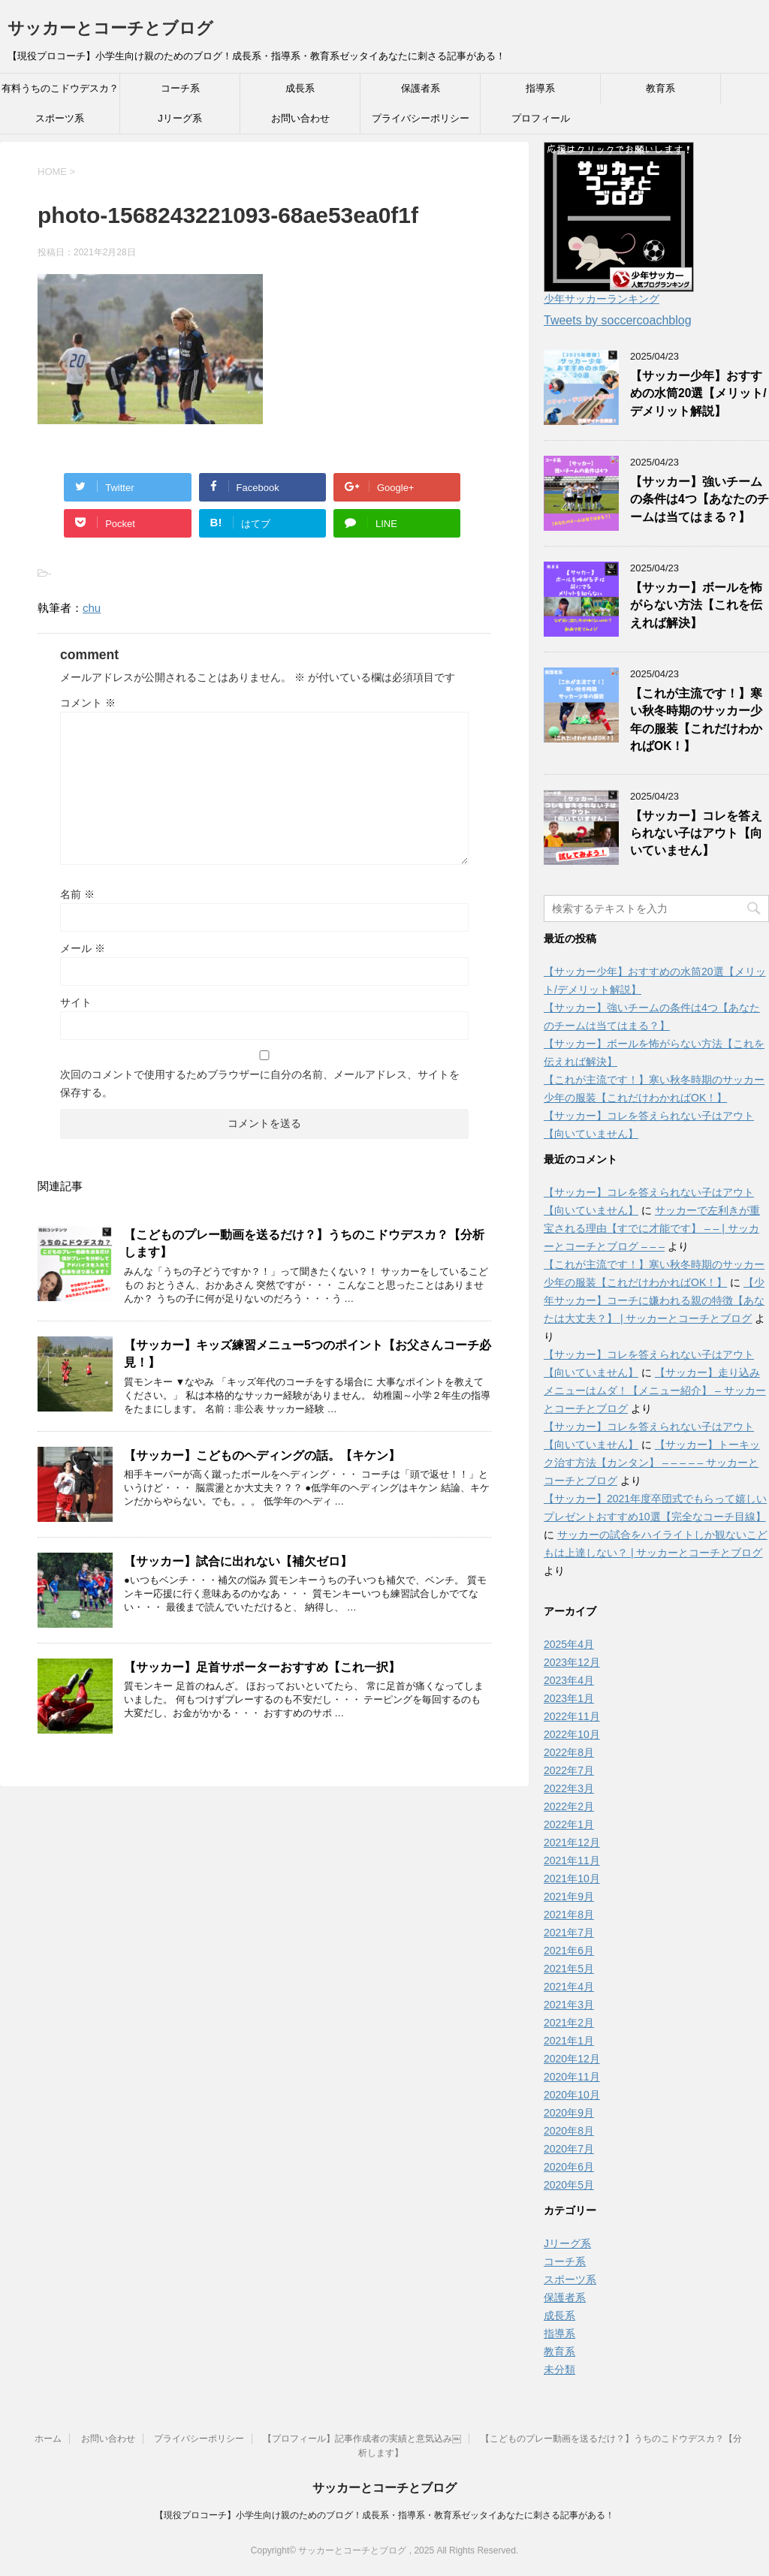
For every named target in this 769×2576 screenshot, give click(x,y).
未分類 (559, 2370)
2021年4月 (569, 1987)
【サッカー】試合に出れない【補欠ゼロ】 (238, 1561)
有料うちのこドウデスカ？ (60, 88)
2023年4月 (569, 1680)
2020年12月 (572, 2059)
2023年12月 (572, 1662)
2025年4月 (569, 1644)
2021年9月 (569, 1897)
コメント (88, 703)
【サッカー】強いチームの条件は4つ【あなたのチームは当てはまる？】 (699, 499)
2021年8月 (569, 1915)
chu (92, 607)
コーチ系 (180, 88)
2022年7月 (569, 1770)
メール (82, 948)
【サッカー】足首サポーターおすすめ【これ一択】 (262, 1667)
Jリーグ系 (180, 118)
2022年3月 (569, 1788)
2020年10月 (572, 2095)
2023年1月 (569, 1698)
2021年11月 (572, 1860)
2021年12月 (572, 1842)
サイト (76, 1002)
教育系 (660, 88)
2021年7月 (569, 1933)
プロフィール (540, 118)
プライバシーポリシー (420, 118)
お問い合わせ (300, 118)
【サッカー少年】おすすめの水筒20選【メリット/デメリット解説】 (698, 393)
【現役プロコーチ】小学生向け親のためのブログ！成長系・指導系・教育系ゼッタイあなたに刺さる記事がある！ (384, 2515)
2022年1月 (569, 1824)
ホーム (48, 2438)
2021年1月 (569, 2041)
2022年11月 (572, 1716)
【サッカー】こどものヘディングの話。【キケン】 (262, 1455)
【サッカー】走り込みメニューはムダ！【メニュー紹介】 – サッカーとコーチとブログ (655, 1390)
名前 (77, 894)
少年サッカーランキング (601, 299)
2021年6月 (569, 1951)
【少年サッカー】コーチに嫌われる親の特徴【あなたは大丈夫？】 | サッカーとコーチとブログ (654, 1300)
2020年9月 (569, 2113)
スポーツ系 (59, 118)
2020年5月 (569, 2185)
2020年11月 (572, 2077)
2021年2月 (569, 2023)
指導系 (540, 88)
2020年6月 (569, 2167)
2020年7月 (569, 2149)
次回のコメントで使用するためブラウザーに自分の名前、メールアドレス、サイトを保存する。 (260, 1083)
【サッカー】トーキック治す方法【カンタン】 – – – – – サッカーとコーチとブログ (652, 1463)
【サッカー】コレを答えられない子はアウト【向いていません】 (696, 833)
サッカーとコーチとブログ (110, 28)
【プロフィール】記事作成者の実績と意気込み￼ (362, 2438)
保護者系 (420, 88)
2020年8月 (569, 2131)
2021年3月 (569, 2005)
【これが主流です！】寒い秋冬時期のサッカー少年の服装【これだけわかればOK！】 (696, 719)
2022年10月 (572, 1734)
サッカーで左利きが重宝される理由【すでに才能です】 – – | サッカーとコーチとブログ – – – (652, 1228)
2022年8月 (569, 1752)
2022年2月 (569, 1806)
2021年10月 (572, 1878)
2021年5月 (569, 1969)
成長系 (300, 88)
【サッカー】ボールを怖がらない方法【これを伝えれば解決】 (696, 605)
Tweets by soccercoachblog (618, 320)
